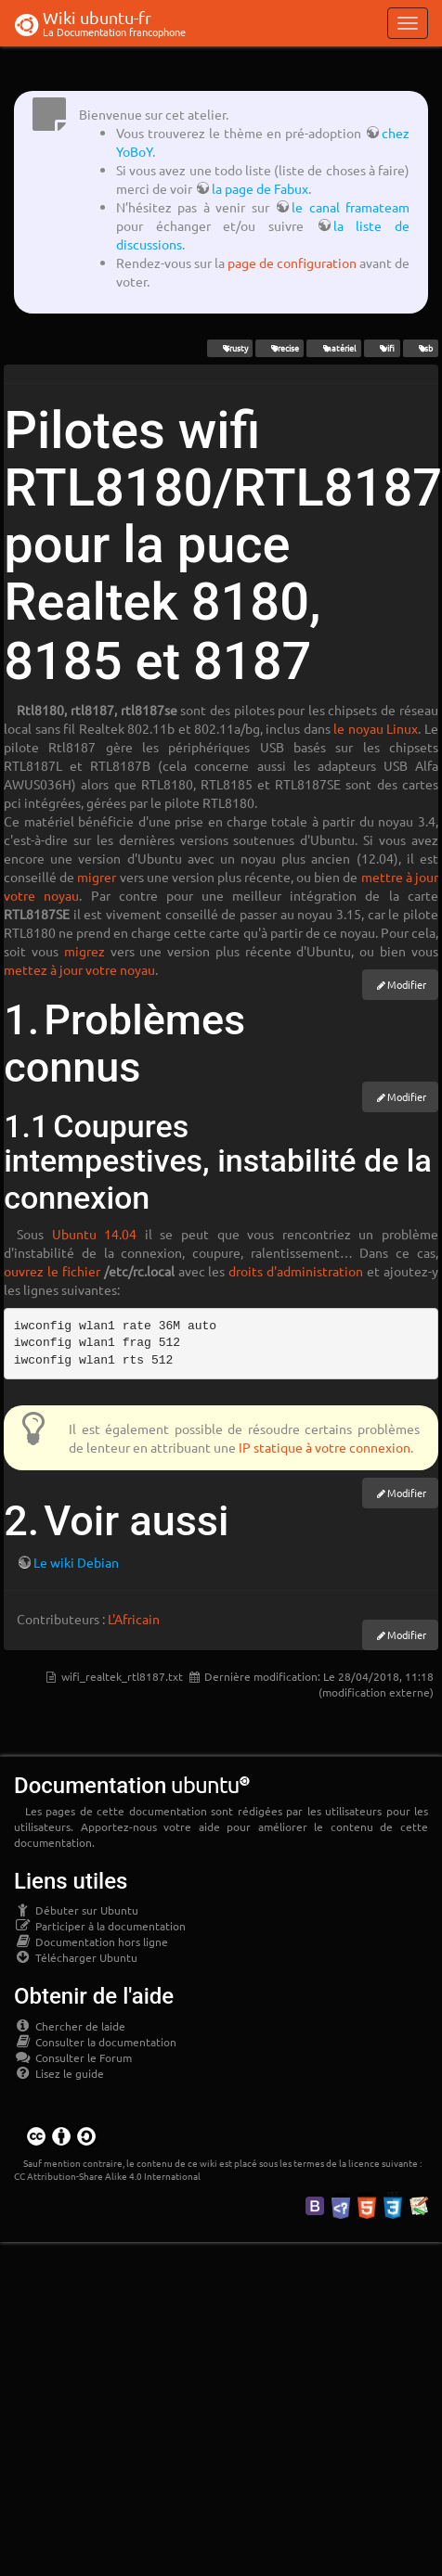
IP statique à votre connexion (324, 1447)
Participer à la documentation (100, 1925)
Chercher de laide (69, 2026)
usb (420, 347)
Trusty (229, 347)
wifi (382, 347)
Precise (280, 347)
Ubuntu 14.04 (94, 1233)
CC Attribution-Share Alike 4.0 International (107, 2176)
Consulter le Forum (73, 2057)
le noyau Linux (375, 728)
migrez (84, 950)
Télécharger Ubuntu (75, 1957)
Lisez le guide (59, 2073)
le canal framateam (351, 207)
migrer (96, 876)
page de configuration (292, 262)
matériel (334, 347)
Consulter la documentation (95, 2041)
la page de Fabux (260, 188)
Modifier (406, 984)
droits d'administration (295, 1270)
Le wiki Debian (76, 1562)
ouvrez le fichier (52, 1270)
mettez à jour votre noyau (79, 969)
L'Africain (134, 1618)
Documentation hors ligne (91, 1941)
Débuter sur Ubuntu (76, 1910)
